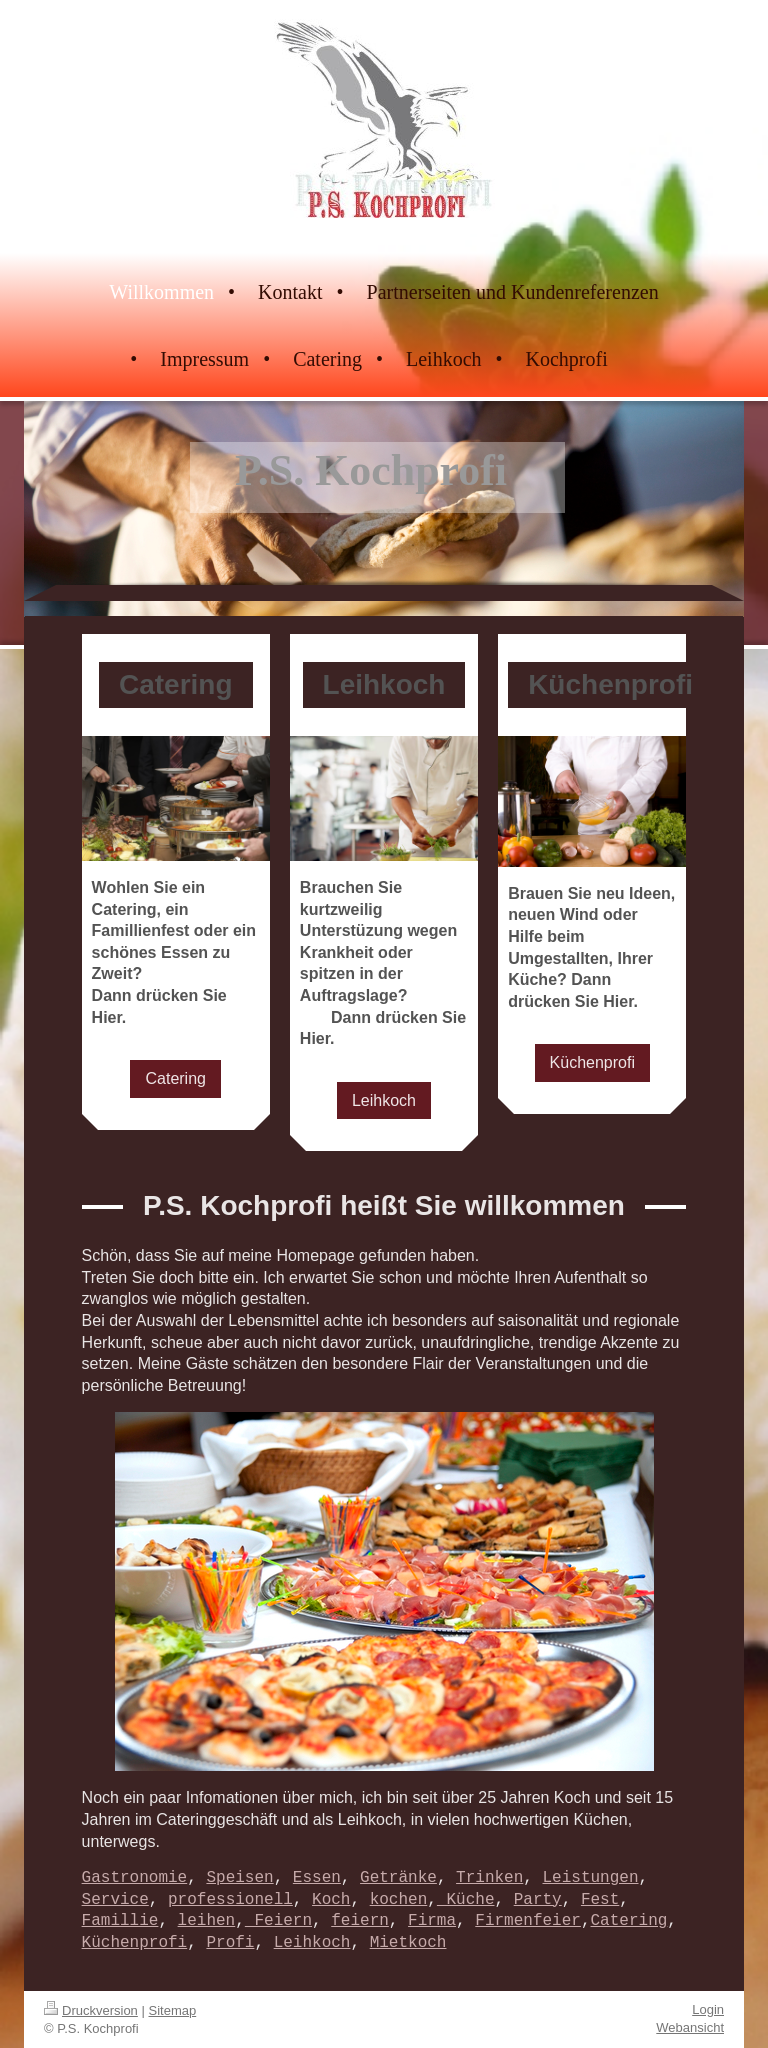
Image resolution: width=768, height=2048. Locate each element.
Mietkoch (408, 1943)
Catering (175, 1078)
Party (538, 1900)
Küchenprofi (592, 1062)
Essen (317, 1878)
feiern (360, 1921)
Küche (466, 1900)
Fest (600, 1900)
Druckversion (91, 2010)
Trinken (489, 1878)
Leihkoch (384, 1100)
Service (115, 1900)
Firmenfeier (528, 1921)
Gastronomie (135, 1878)
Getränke (398, 1878)
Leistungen (590, 1878)
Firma (432, 1921)
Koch (331, 1900)
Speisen (239, 1878)
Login (708, 2009)
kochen (399, 1900)
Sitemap (173, 2010)
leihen (207, 1921)
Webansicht (690, 2027)
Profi (230, 1943)
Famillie (120, 1921)
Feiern (278, 1921)
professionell (230, 1900)
